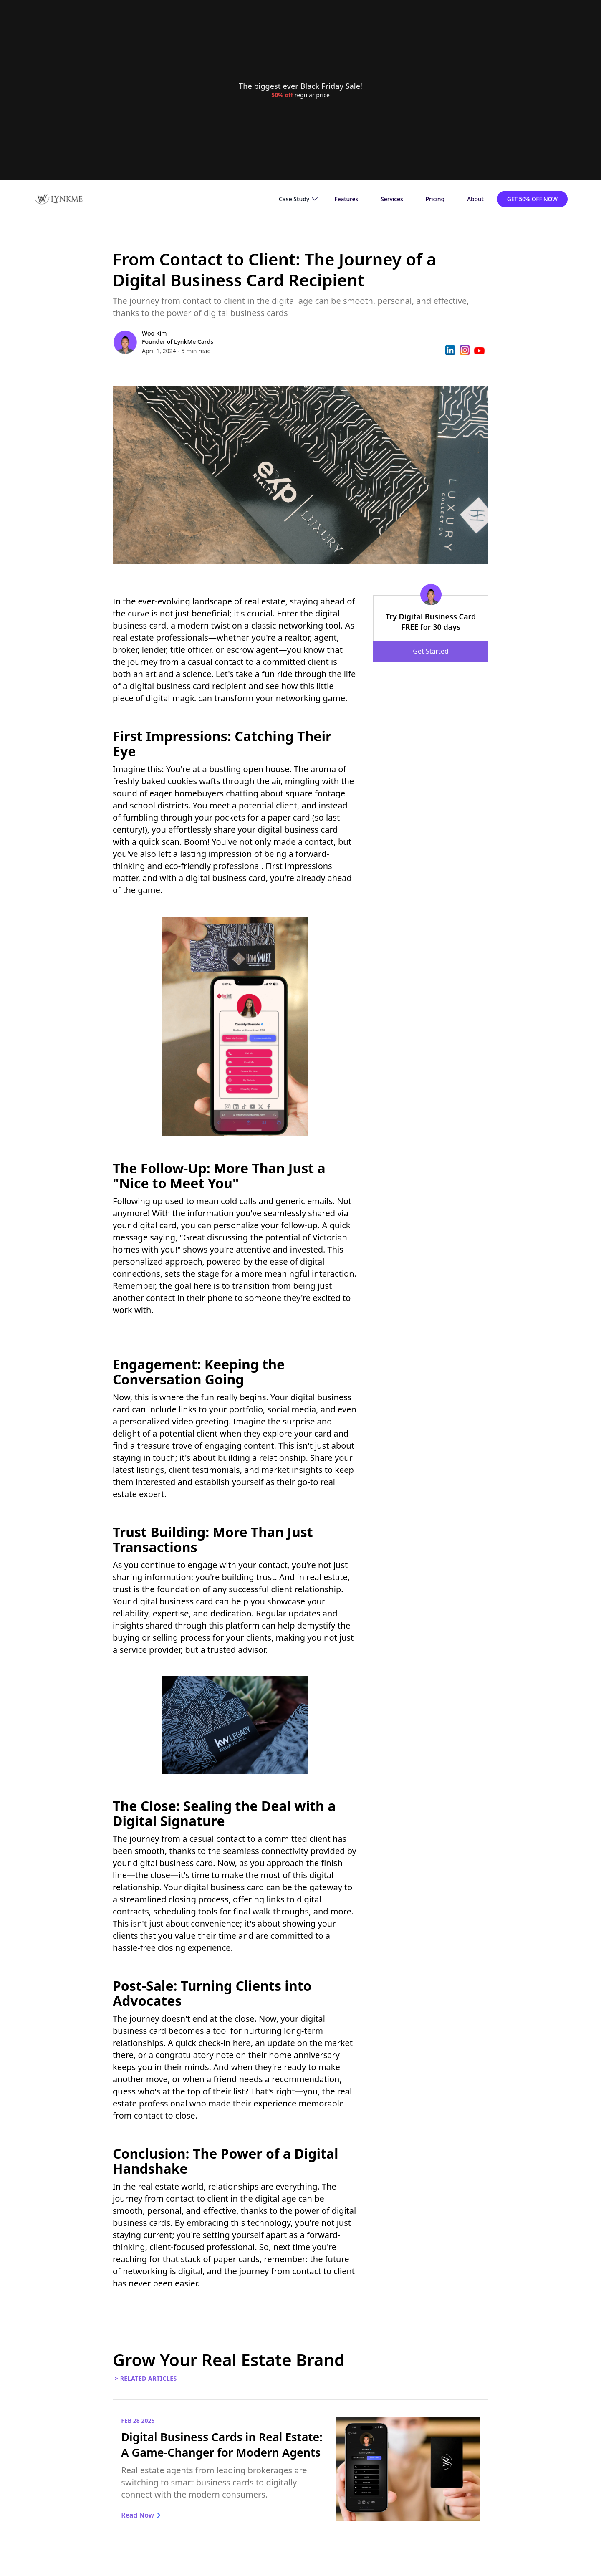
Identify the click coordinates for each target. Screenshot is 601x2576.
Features (346, 199)
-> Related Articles (145, 2378)
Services (392, 199)
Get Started (430, 651)
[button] (298, 199)
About (475, 199)
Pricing (435, 199)
